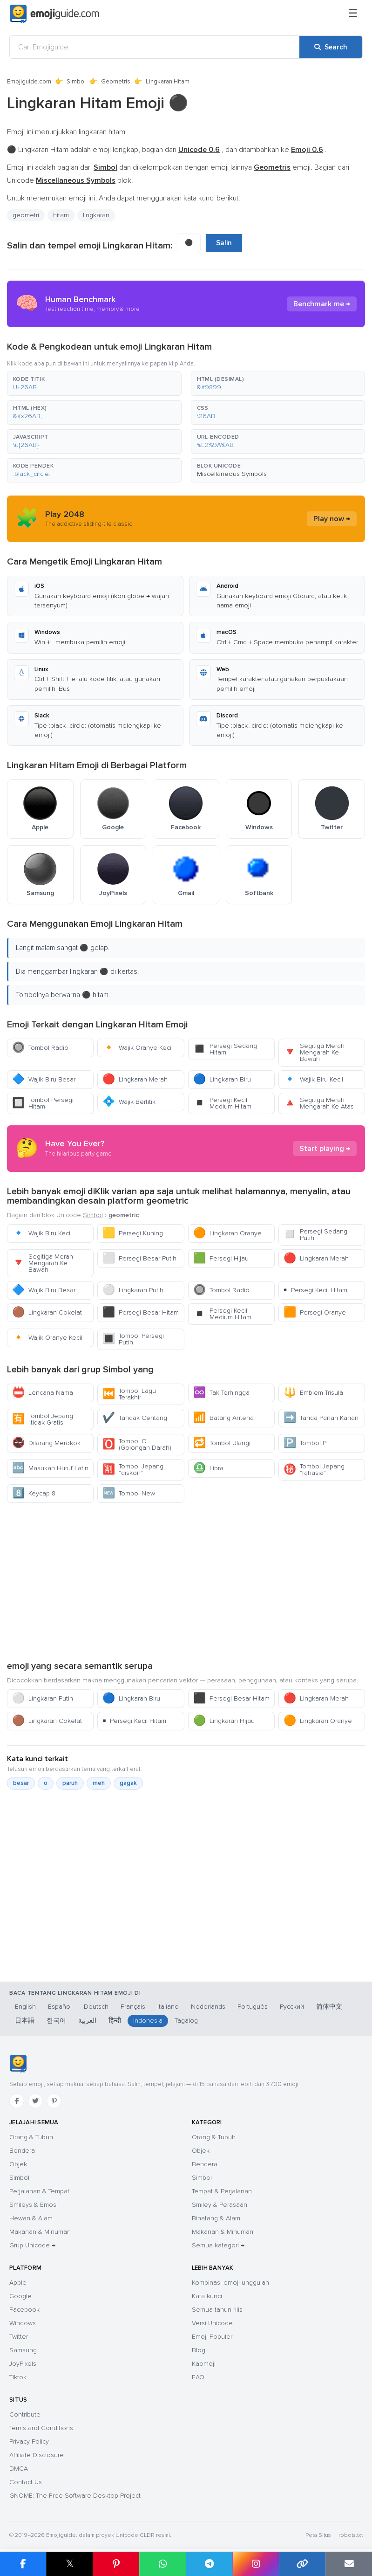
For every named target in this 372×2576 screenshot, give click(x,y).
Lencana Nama (42, 1392)
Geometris (115, 81)
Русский (292, 2007)
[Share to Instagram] (255, 2564)
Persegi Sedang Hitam (225, 1049)
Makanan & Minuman (40, 2232)
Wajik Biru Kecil (313, 1079)
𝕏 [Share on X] (70, 2563)
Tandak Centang (134, 1418)
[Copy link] (302, 2564)
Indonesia (147, 2021)
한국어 (56, 2021)
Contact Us (25, 2482)
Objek (18, 2164)
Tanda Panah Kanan (321, 1418)
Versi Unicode (212, 2323)
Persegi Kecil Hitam (315, 1290)
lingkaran (96, 215)
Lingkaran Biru (222, 1079)
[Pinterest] (54, 2101)
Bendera (22, 2151)
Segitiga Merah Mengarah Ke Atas (319, 1103)
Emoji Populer (212, 2337)
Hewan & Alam (31, 2218)
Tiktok (18, 2377)
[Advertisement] (186, 1581)
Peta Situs (318, 2535)
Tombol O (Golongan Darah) (136, 1444)
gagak (128, 1783)
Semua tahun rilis (217, 2310)
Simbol (76, 81)
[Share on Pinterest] (116, 2564)
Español (60, 2007)
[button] (94, 384)
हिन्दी (114, 2021)
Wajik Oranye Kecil (137, 1047)
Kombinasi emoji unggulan (230, 2283)
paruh (70, 1783)
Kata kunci (207, 2296)
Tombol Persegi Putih (133, 1339)
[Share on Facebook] (23, 2564)
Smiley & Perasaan (219, 2205)
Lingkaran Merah (135, 1079)
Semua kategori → (218, 2245)
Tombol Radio (40, 1047)
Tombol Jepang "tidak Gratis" (42, 1419)
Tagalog (186, 2021)
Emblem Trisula (313, 1392)
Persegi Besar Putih (139, 1258)
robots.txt (350, 2535)
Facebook (24, 2310)
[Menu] (353, 14)
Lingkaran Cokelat (47, 1312)
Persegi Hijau (221, 1258)
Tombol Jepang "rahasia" (314, 1469)
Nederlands (208, 2007)
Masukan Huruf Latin (50, 1468)
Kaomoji (204, 2364)
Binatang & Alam (216, 2218)
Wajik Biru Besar (43, 1079)
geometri (26, 215)
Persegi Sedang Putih (315, 1234)
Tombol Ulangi (221, 1443)
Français (133, 2007)
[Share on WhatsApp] (162, 2564)
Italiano (168, 2007)
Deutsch (96, 2007)
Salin (224, 243)
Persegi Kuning (132, 1233)
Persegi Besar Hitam (140, 1312)
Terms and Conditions (41, 2428)
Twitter (18, 2337)
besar (21, 1783)
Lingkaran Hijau (224, 1721)
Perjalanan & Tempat (39, 2191)
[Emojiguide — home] (54, 14)
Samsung (23, 2350)
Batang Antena (223, 1418)
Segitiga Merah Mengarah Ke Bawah (314, 1052)
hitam (61, 215)
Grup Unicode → (32, 2245)
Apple (18, 2283)
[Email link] (348, 2564)
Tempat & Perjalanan (222, 2191)
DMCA (18, 2469)
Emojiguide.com (29, 81)
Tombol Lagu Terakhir (129, 1394)
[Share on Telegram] (209, 2564)
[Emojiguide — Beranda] (18, 2063)
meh (99, 1783)
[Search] (330, 47)
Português (252, 2007)
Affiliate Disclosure (36, 2455)
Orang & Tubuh (31, 2137)
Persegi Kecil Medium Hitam (222, 1103)
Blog (198, 2350)
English (25, 2007)
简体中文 (329, 2007)
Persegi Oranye (315, 1312)
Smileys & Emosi (33, 2205)
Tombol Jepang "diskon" (132, 1469)
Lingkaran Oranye (227, 1233)
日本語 (24, 2021)
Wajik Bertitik (129, 1101)
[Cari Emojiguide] (154, 47)
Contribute (25, 2414)
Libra (208, 1468)
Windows (22, 2323)
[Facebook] (16, 2101)
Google (20, 2296)
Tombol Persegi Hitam (43, 1103)
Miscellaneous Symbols (232, 474)
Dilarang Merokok (46, 1443)
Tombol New (128, 1493)
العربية (87, 2021)
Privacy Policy (29, 2441)
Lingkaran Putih (132, 1290)
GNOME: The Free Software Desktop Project (75, 2496)
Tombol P (305, 1443)
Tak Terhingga (221, 1392)
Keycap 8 (33, 1493)
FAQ (198, 2377)
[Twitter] (35, 2101)
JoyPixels (22, 2364)
